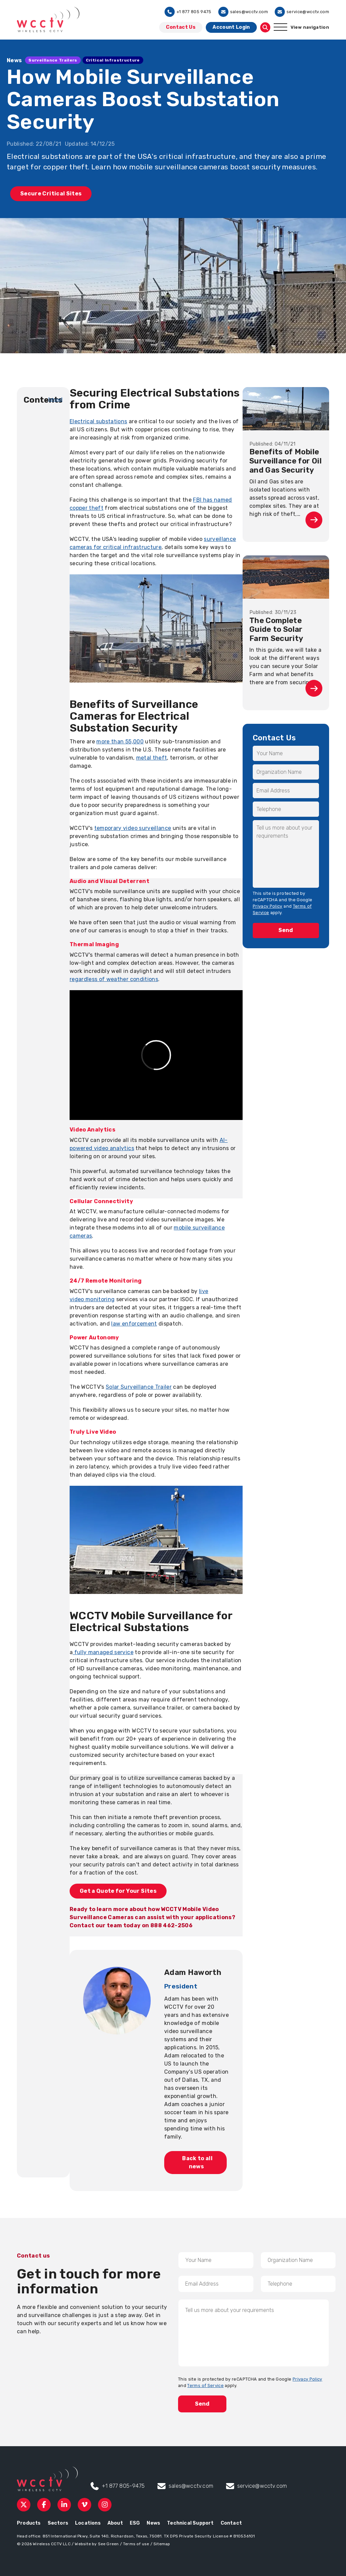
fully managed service (103, 1652)
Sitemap (161, 2544)
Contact (231, 2523)
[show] (55, 399)
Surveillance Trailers (52, 60)
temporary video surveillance (132, 828)
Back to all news (196, 2162)
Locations (88, 2523)
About (115, 2523)
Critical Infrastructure (113, 60)
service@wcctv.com (302, 12)
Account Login (231, 27)
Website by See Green (97, 2544)
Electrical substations (98, 421)
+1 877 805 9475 (188, 12)
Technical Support (190, 2523)
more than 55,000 (120, 741)
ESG (135, 2523)
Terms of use (136, 2544)
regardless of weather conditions (114, 979)
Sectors (58, 2523)
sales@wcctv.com (243, 12)
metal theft (151, 758)
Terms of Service (205, 2385)
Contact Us (181, 27)
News (153, 2523)
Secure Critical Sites (50, 193)
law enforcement (134, 1323)
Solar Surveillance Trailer (139, 1387)
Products (29, 2523)
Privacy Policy (267, 906)
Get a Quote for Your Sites (118, 1891)
